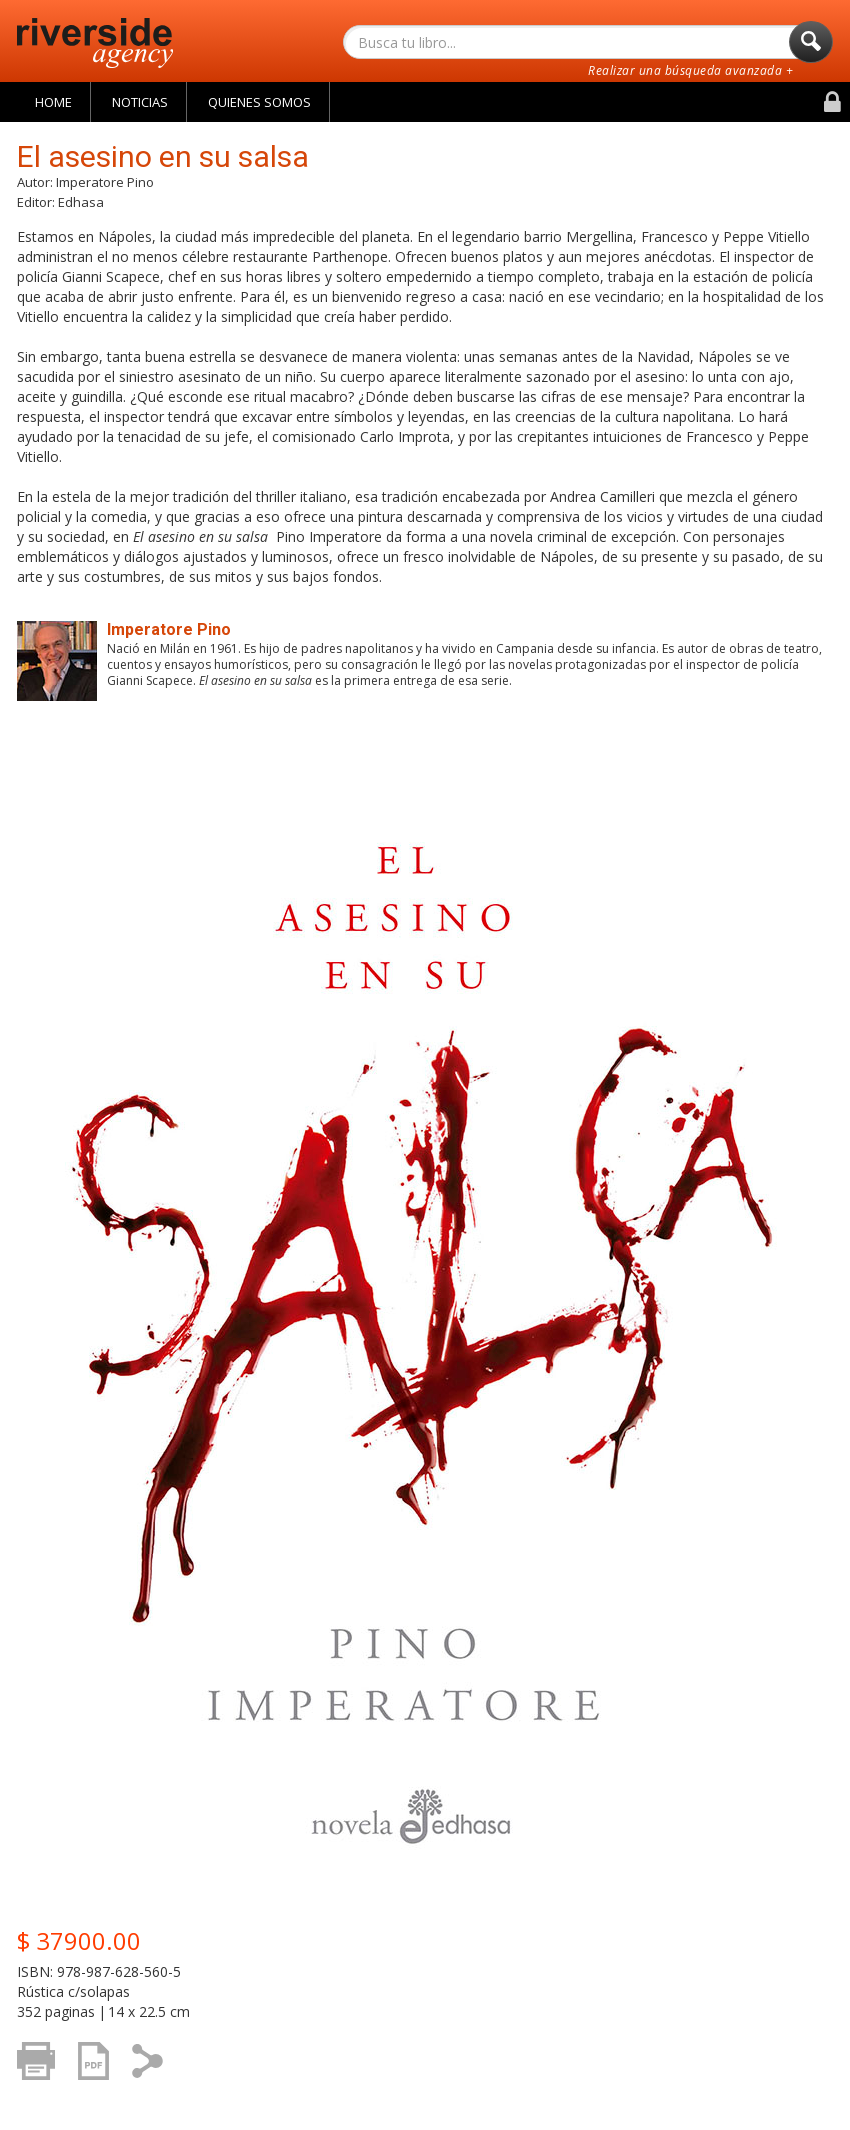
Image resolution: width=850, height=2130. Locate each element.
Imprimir (41, 2070)
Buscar (811, 47)
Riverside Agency (95, 43)
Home (53, 102)
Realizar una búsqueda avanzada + (690, 70)
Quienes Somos (259, 102)
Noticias (140, 102)
